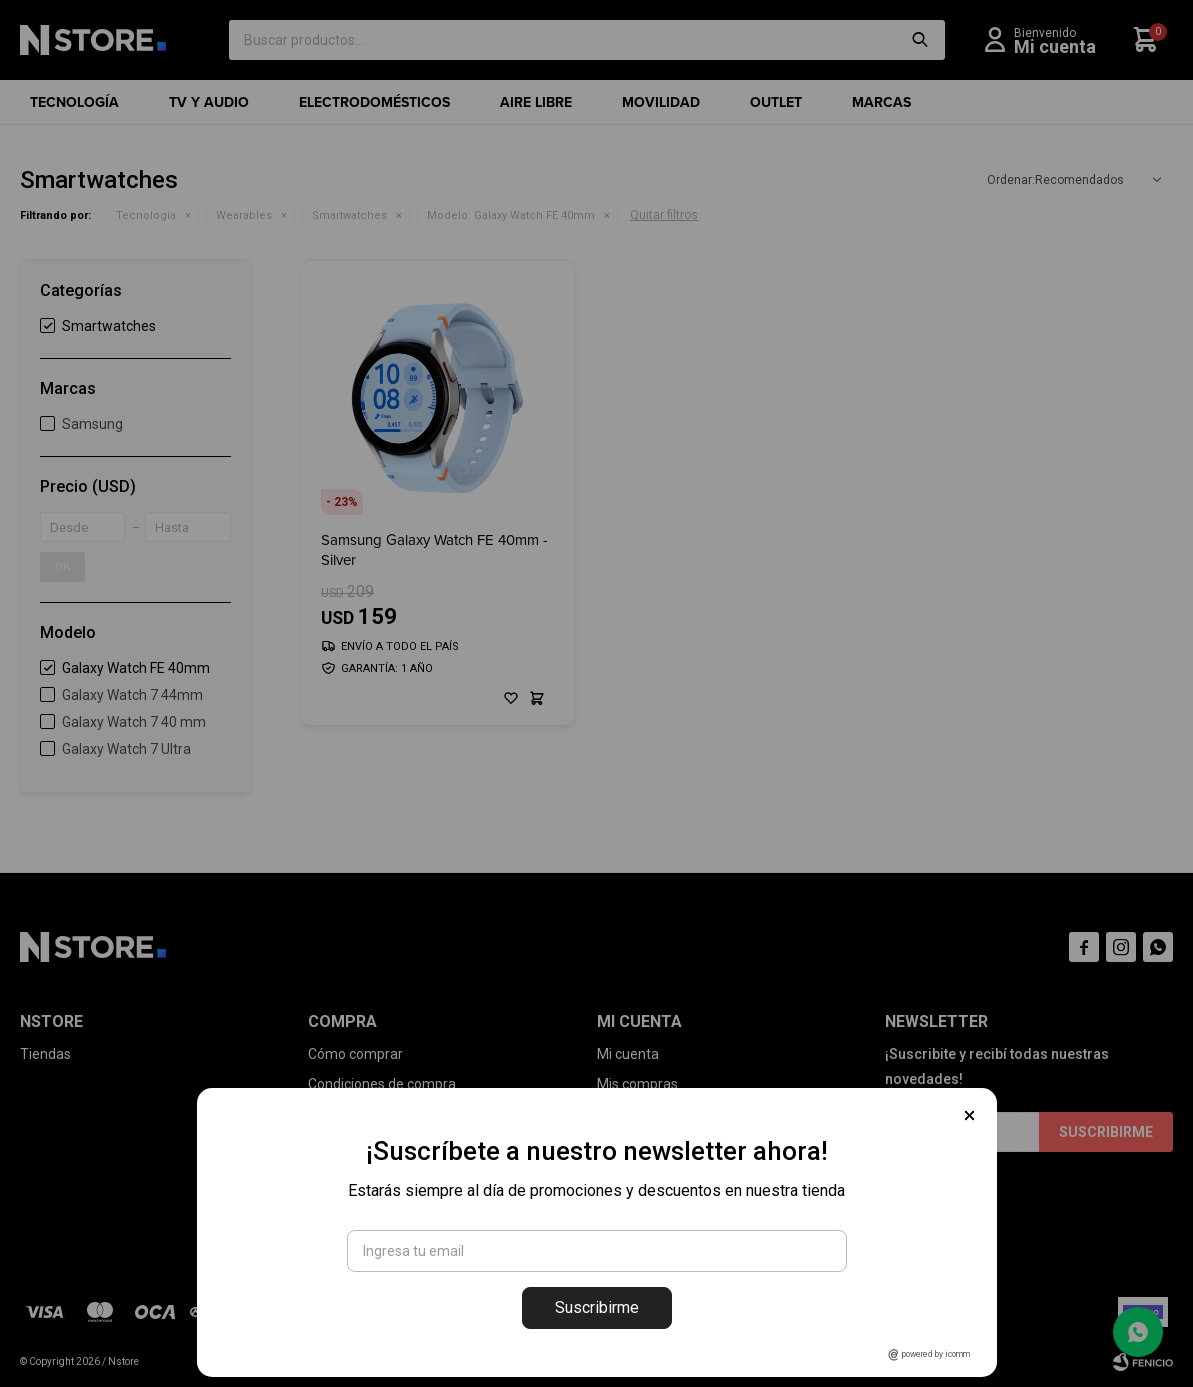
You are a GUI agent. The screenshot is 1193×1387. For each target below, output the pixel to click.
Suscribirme (597, 1307)
